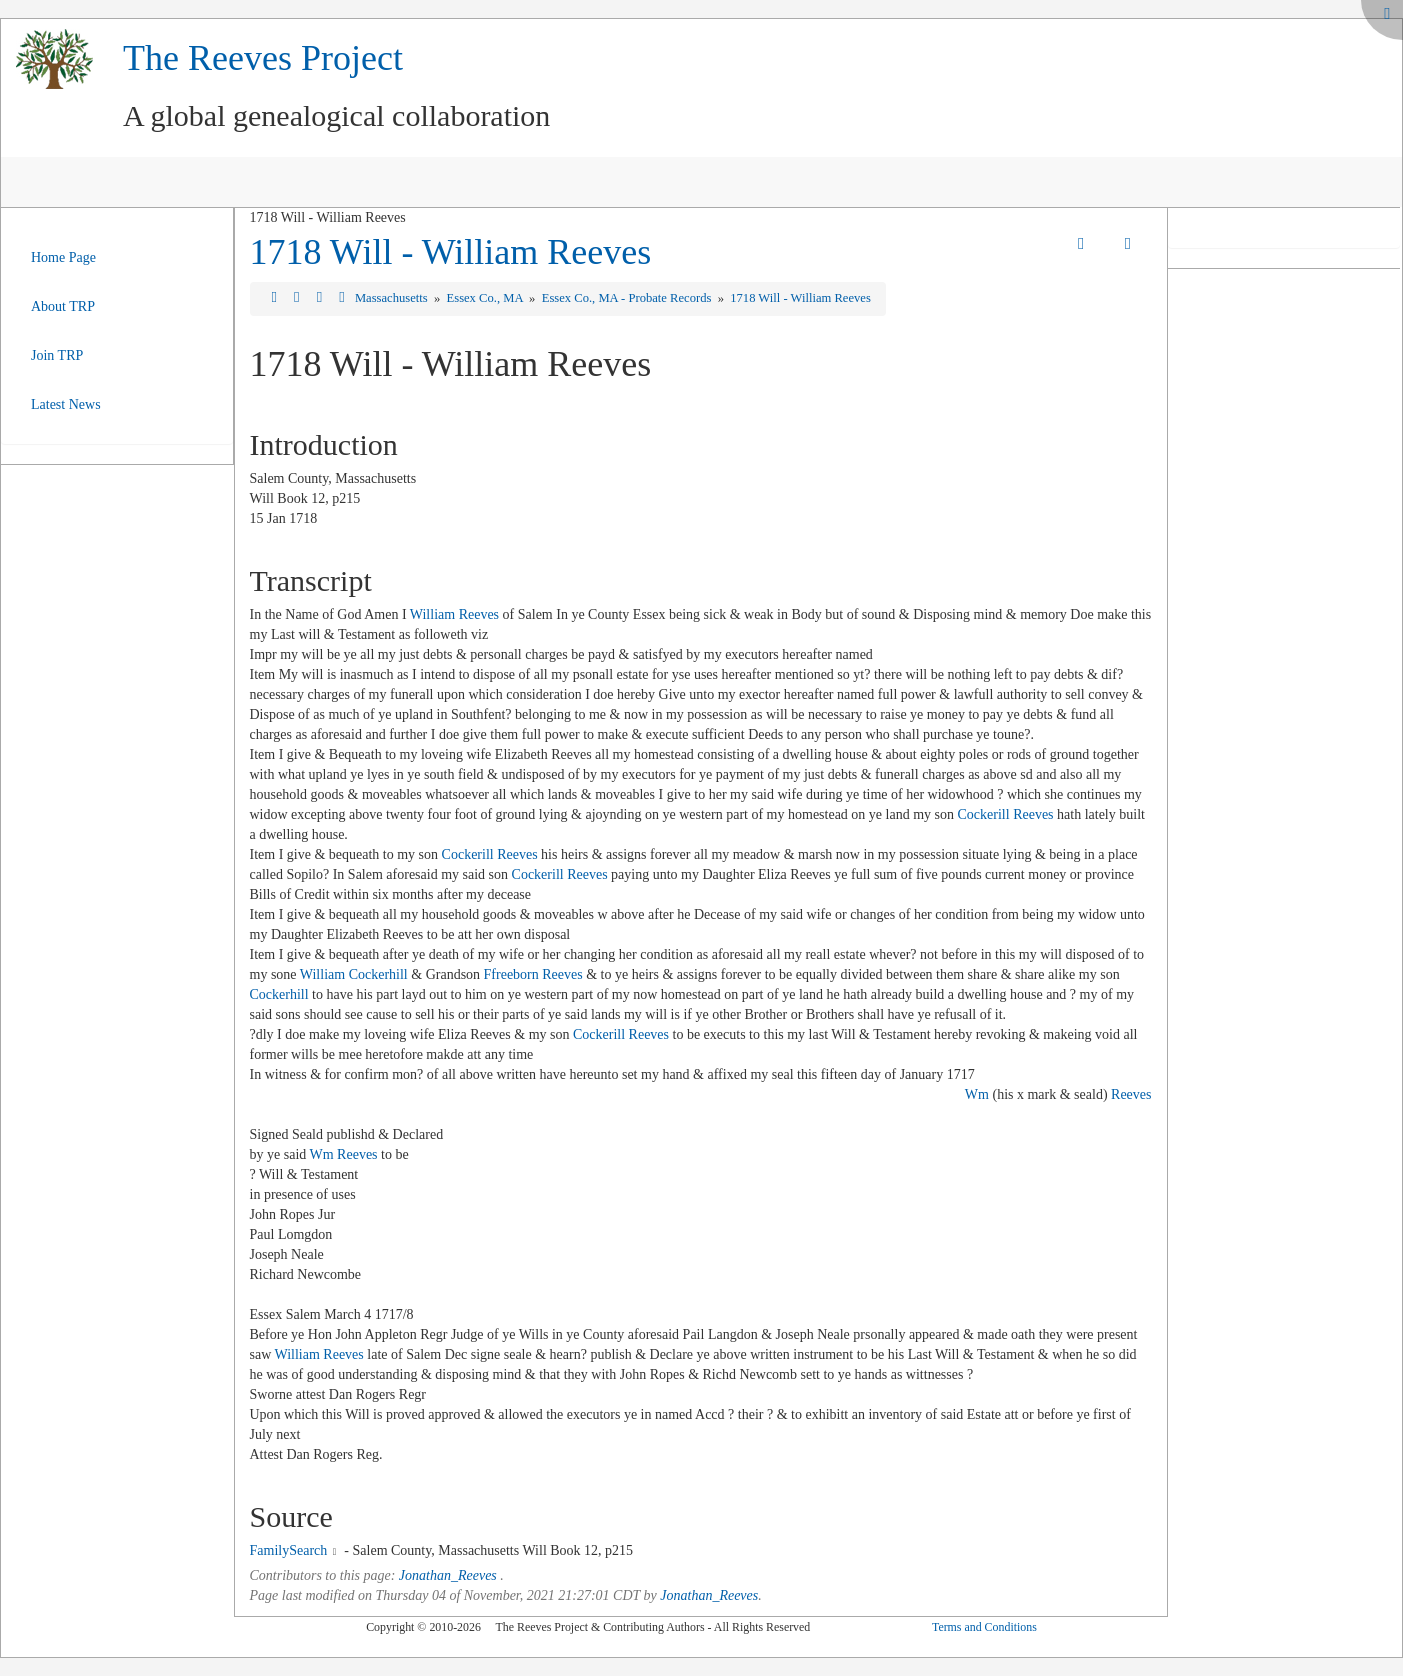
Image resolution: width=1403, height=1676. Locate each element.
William (322, 974)
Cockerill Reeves (1006, 814)
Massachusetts (393, 298)
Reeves (1131, 1094)
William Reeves (454, 614)
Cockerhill (378, 974)
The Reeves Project (263, 58)
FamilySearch (289, 1550)
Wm (977, 1094)
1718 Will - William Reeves (451, 252)
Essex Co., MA (486, 298)
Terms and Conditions (984, 1627)
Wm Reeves (344, 1154)
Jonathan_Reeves (448, 1575)
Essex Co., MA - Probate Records (628, 298)
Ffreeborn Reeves (533, 974)
